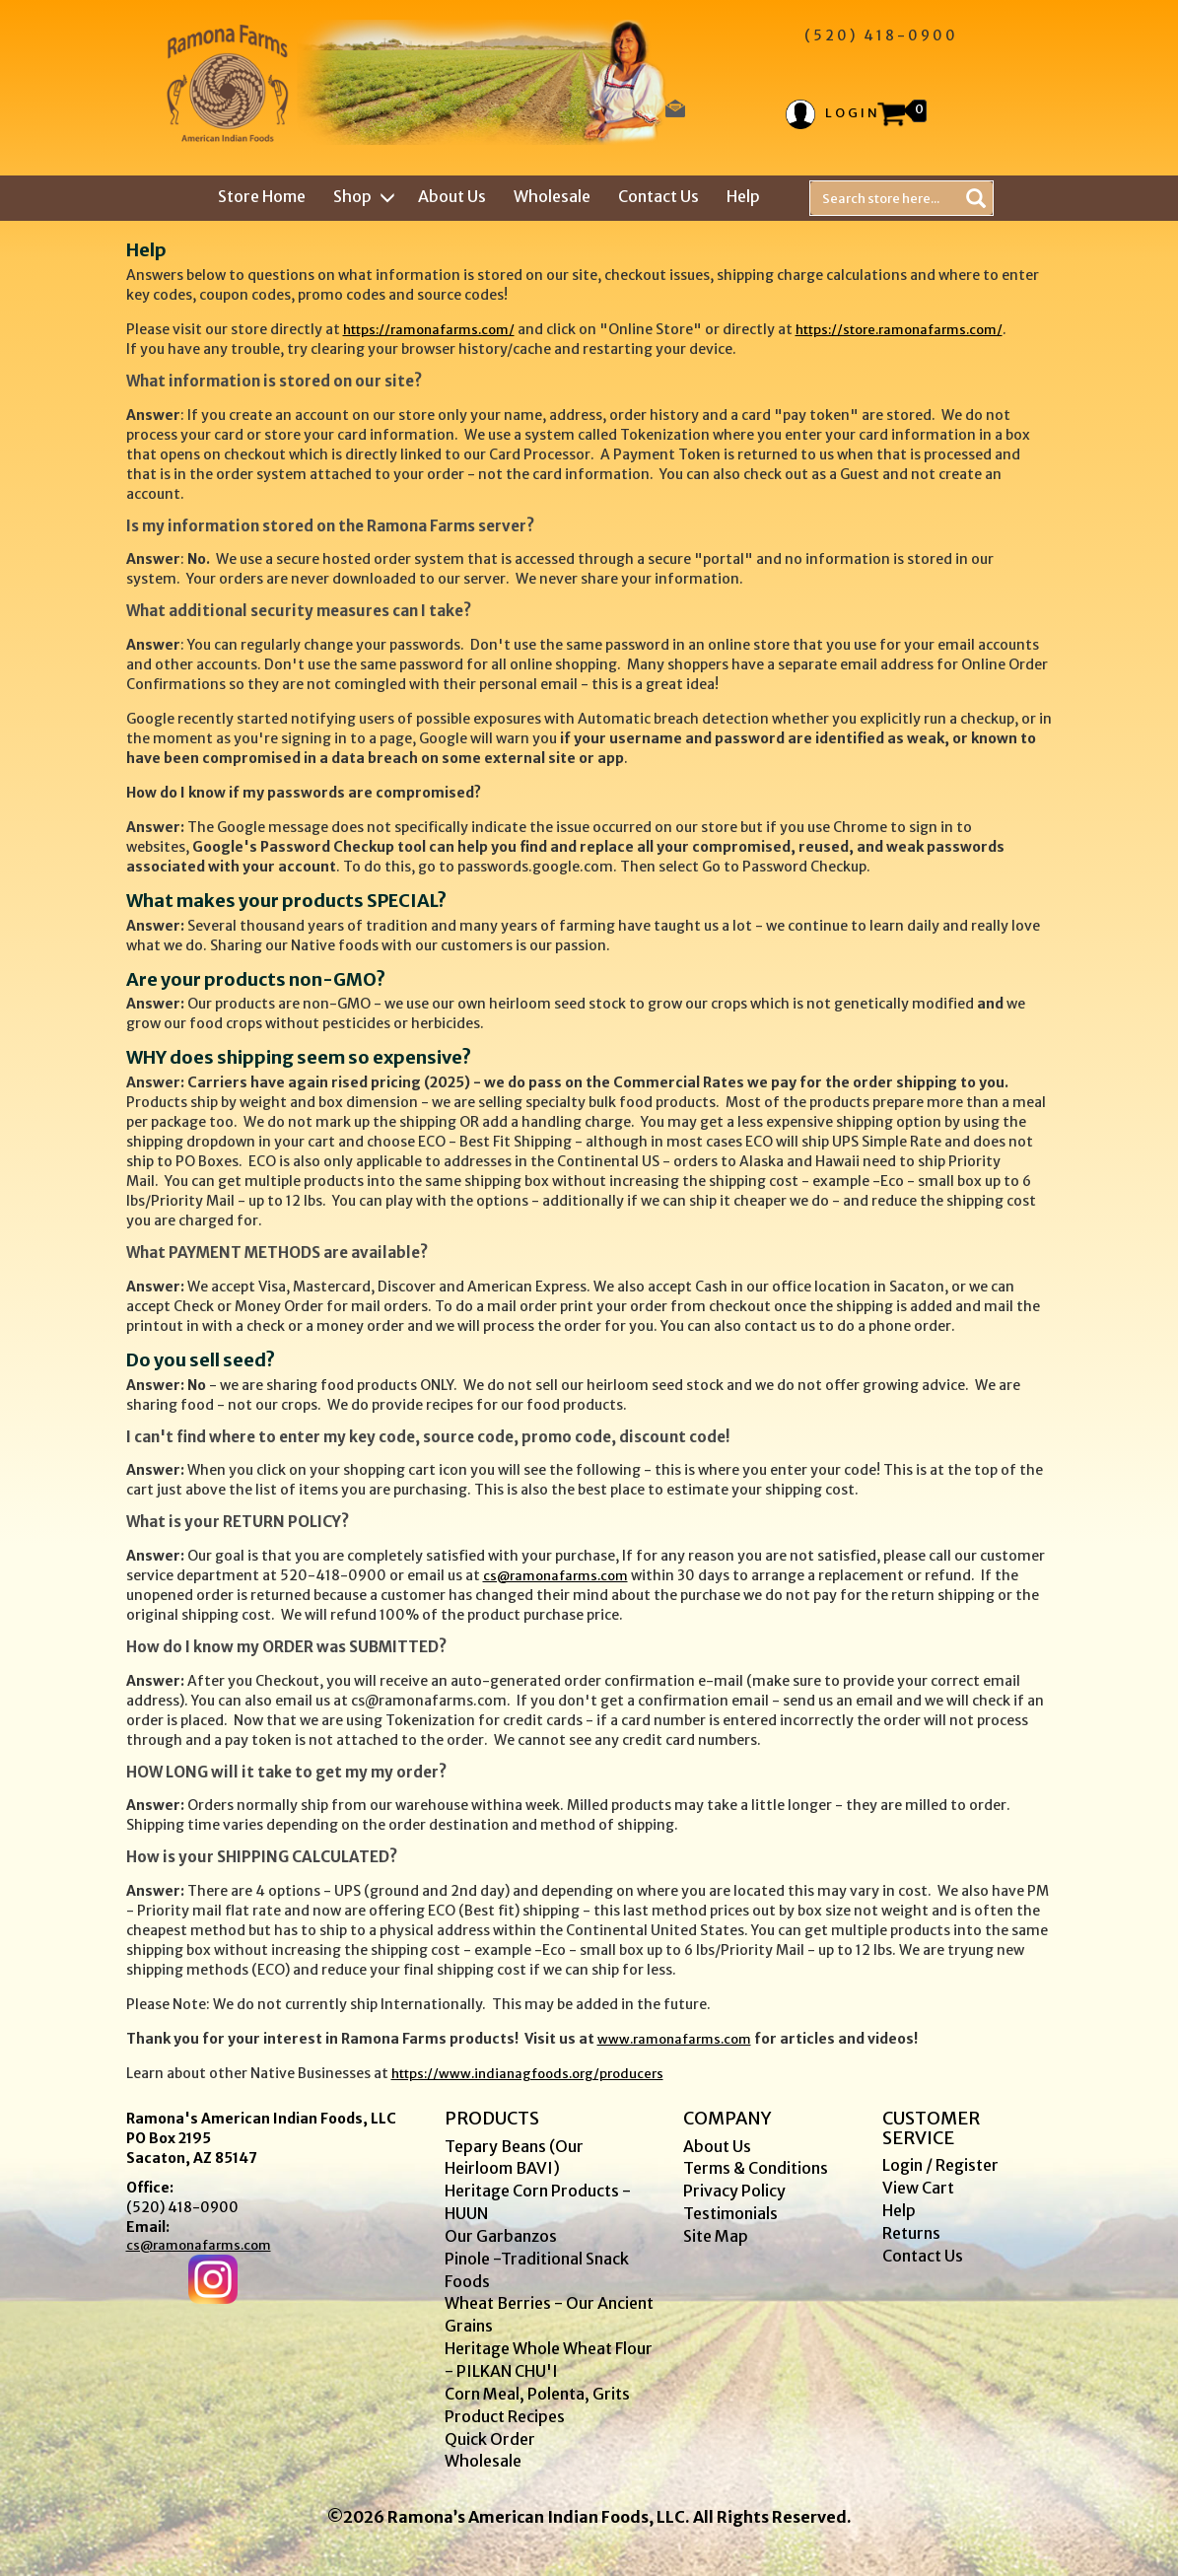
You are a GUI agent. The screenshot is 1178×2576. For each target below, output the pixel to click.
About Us (452, 196)
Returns (911, 2233)
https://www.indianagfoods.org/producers (527, 2073)
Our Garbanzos (501, 2236)
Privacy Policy (734, 2190)
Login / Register (940, 2165)
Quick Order (490, 2439)
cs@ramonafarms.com (555, 1575)
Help (743, 196)
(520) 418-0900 (182, 2207)
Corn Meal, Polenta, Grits (537, 2393)
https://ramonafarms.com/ (429, 329)
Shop (361, 196)
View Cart (918, 2187)
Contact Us (658, 196)
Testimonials (730, 2213)
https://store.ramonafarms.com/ (899, 329)
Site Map (715, 2236)
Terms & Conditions (755, 2168)
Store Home (262, 196)
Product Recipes (505, 2416)
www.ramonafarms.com (674, 2039)
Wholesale (552, 196)
